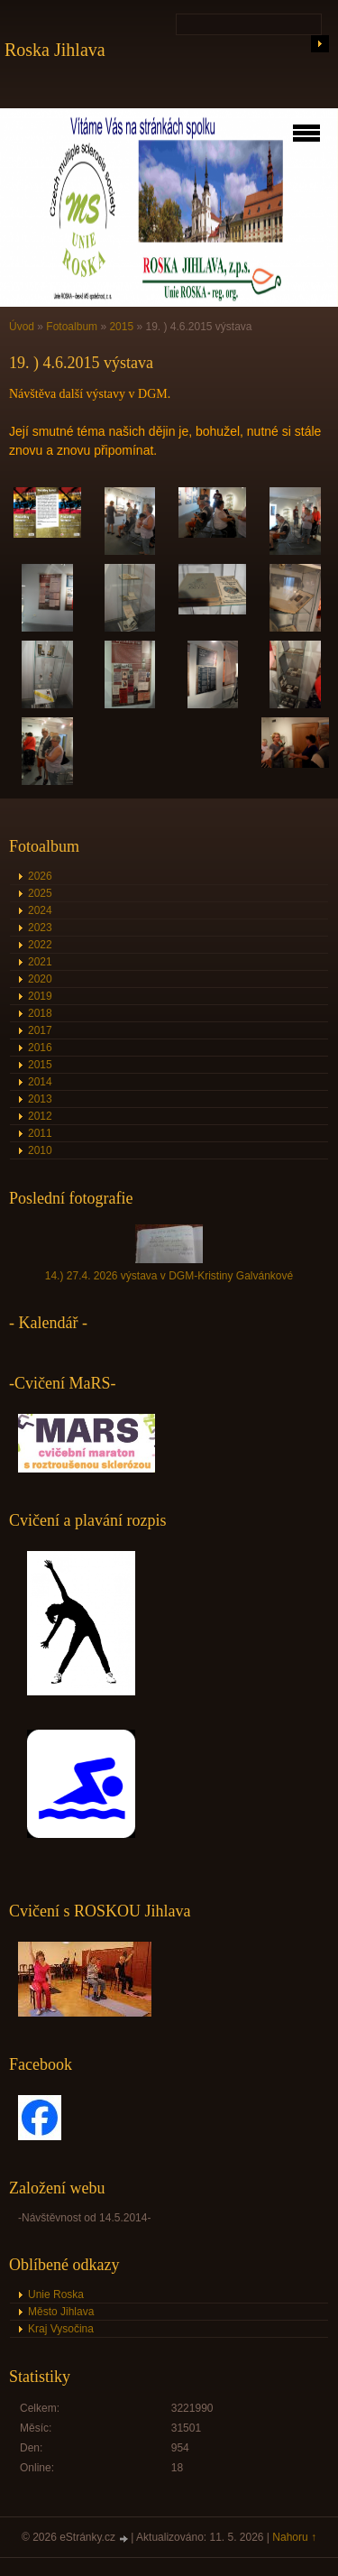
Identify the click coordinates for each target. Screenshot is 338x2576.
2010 (40, 1150)
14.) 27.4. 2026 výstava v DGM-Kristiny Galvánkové (169, 1276)
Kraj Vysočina (61, 2328)
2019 (40, 996)
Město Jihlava (61, 2311)
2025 (40, 893)
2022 (40, 944)
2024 (40, 910)
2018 (40, 1013)
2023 (40, 927)
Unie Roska (56, 2294)
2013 (40, 1099)
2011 (40, 1133)
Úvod (21, 326)
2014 (40, 1082)
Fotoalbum (71, 326)
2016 (40, 1047)
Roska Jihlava (55, 50)
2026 (40, 876)
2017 (40, 1030)
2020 (40, 979)
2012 (40, 1116)
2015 (121, 326)
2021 (40, 962)
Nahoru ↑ (294, 2537)
